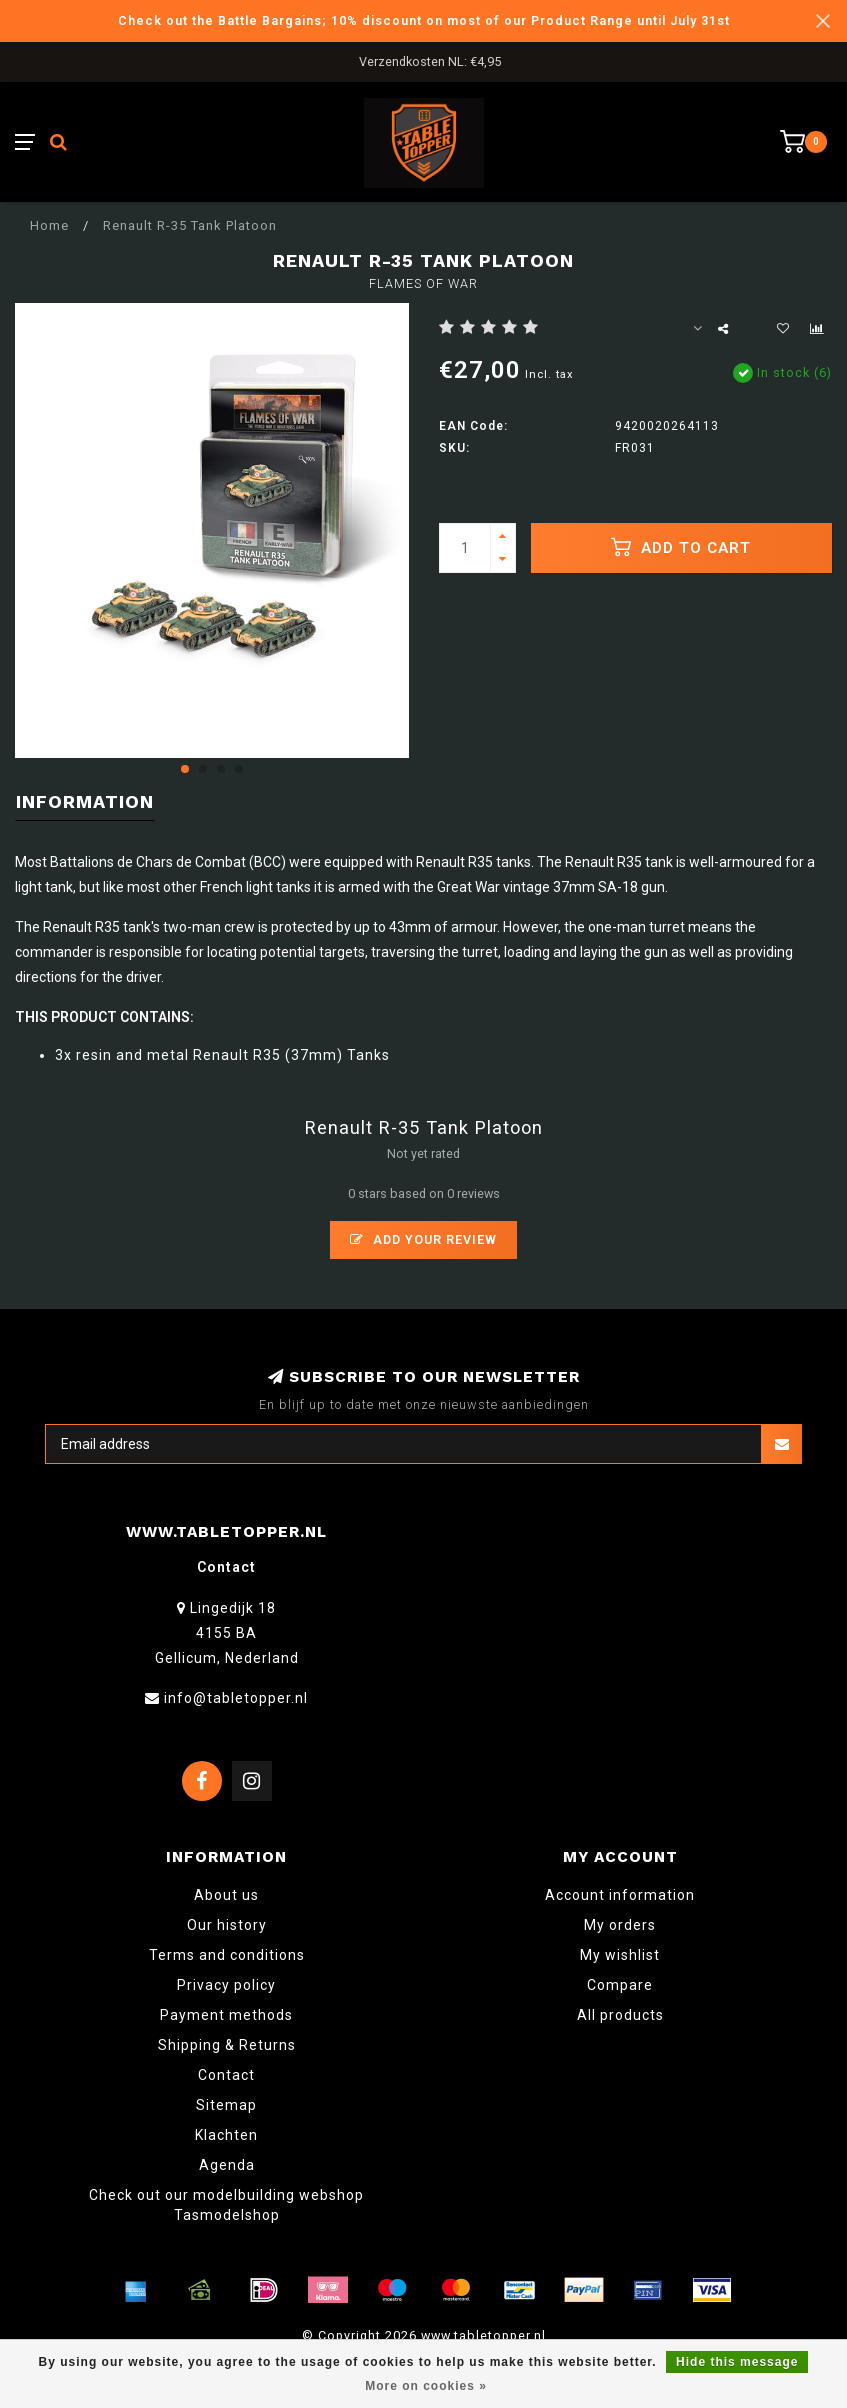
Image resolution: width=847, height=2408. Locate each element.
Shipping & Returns (227, 2045)
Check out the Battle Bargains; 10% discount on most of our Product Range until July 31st (424, 20)
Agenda (227, 2165)
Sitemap (226, 2105)
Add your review (423, 1239)
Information (85, 801)
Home (49, 225)
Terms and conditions (227, 1955)
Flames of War (423, 283)
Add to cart (681, 547)
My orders (620, 1925)
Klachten (226, 2135)
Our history (227, 1925)
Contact (226, 2075)
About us (226, 1895)
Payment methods (226, 2015)
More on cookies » (426, 2386)
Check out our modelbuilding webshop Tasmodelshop (226, 2205)
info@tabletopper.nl (236, 1698)
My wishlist (620, 1955)
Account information (620, 1895)
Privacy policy (226, 1985)
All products (620, 2015)
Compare (620, 1985)
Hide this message (737, 2362)
